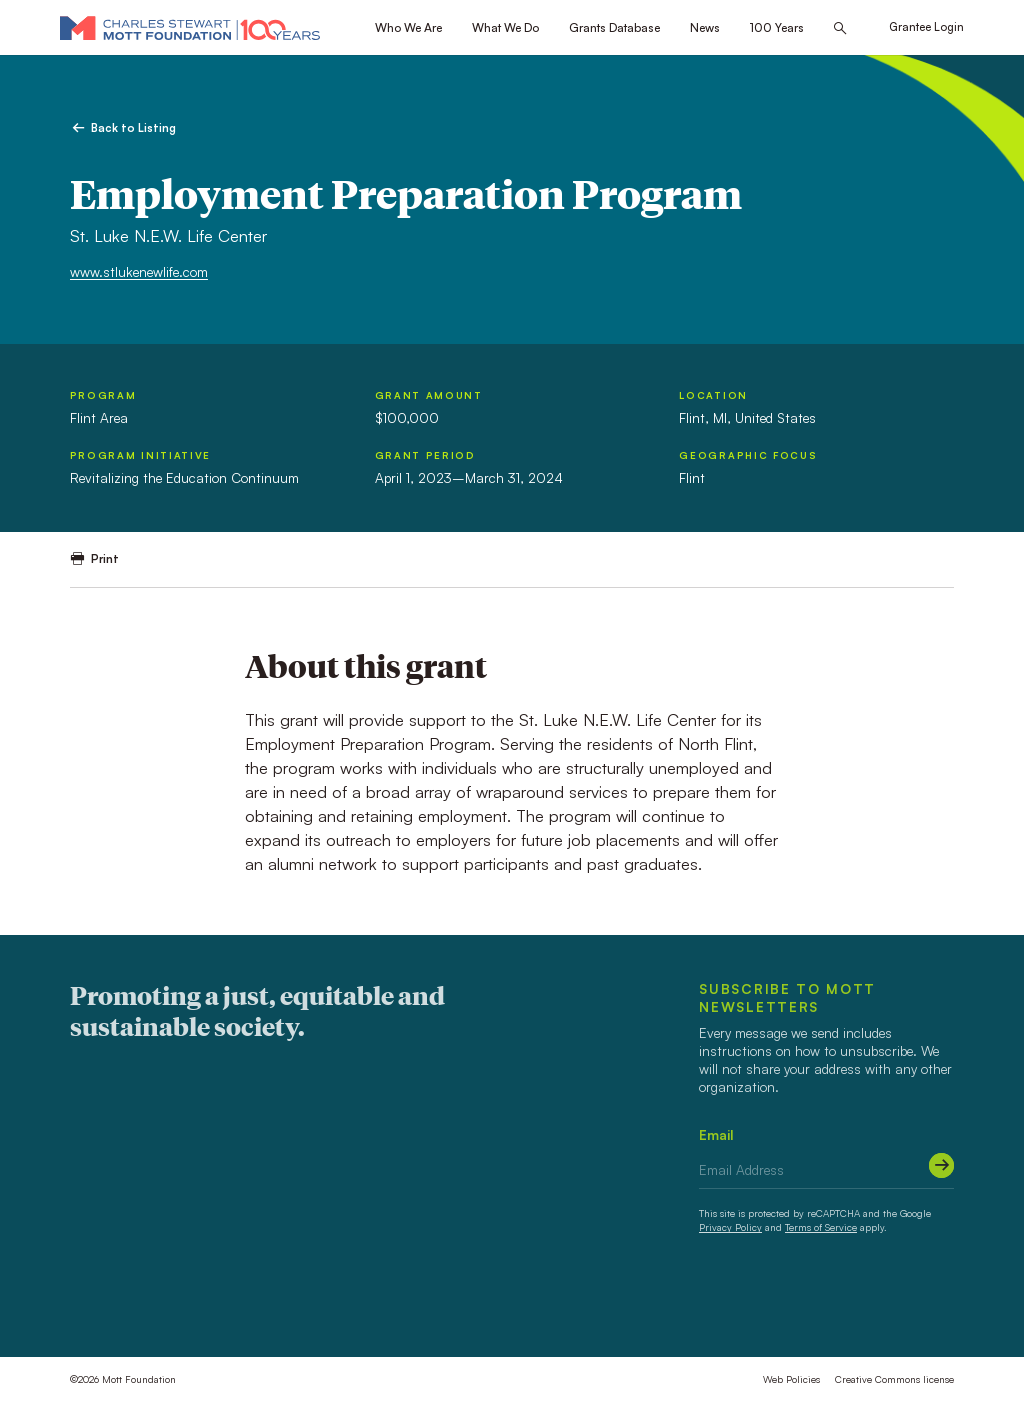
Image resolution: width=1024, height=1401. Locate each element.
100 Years (777, 27)
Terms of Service (821, 1227)
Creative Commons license (894, 1379)
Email (716, 1134)
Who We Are (408, 27)
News (705, 27)
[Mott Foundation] (190, 27)
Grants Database (614, 27)
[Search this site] (840, 28)
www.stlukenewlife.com (139, 271)
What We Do (505, 27)
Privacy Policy (730, 1227)
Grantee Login (926, 27)
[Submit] (941, 1165)
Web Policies (791, 1379)
